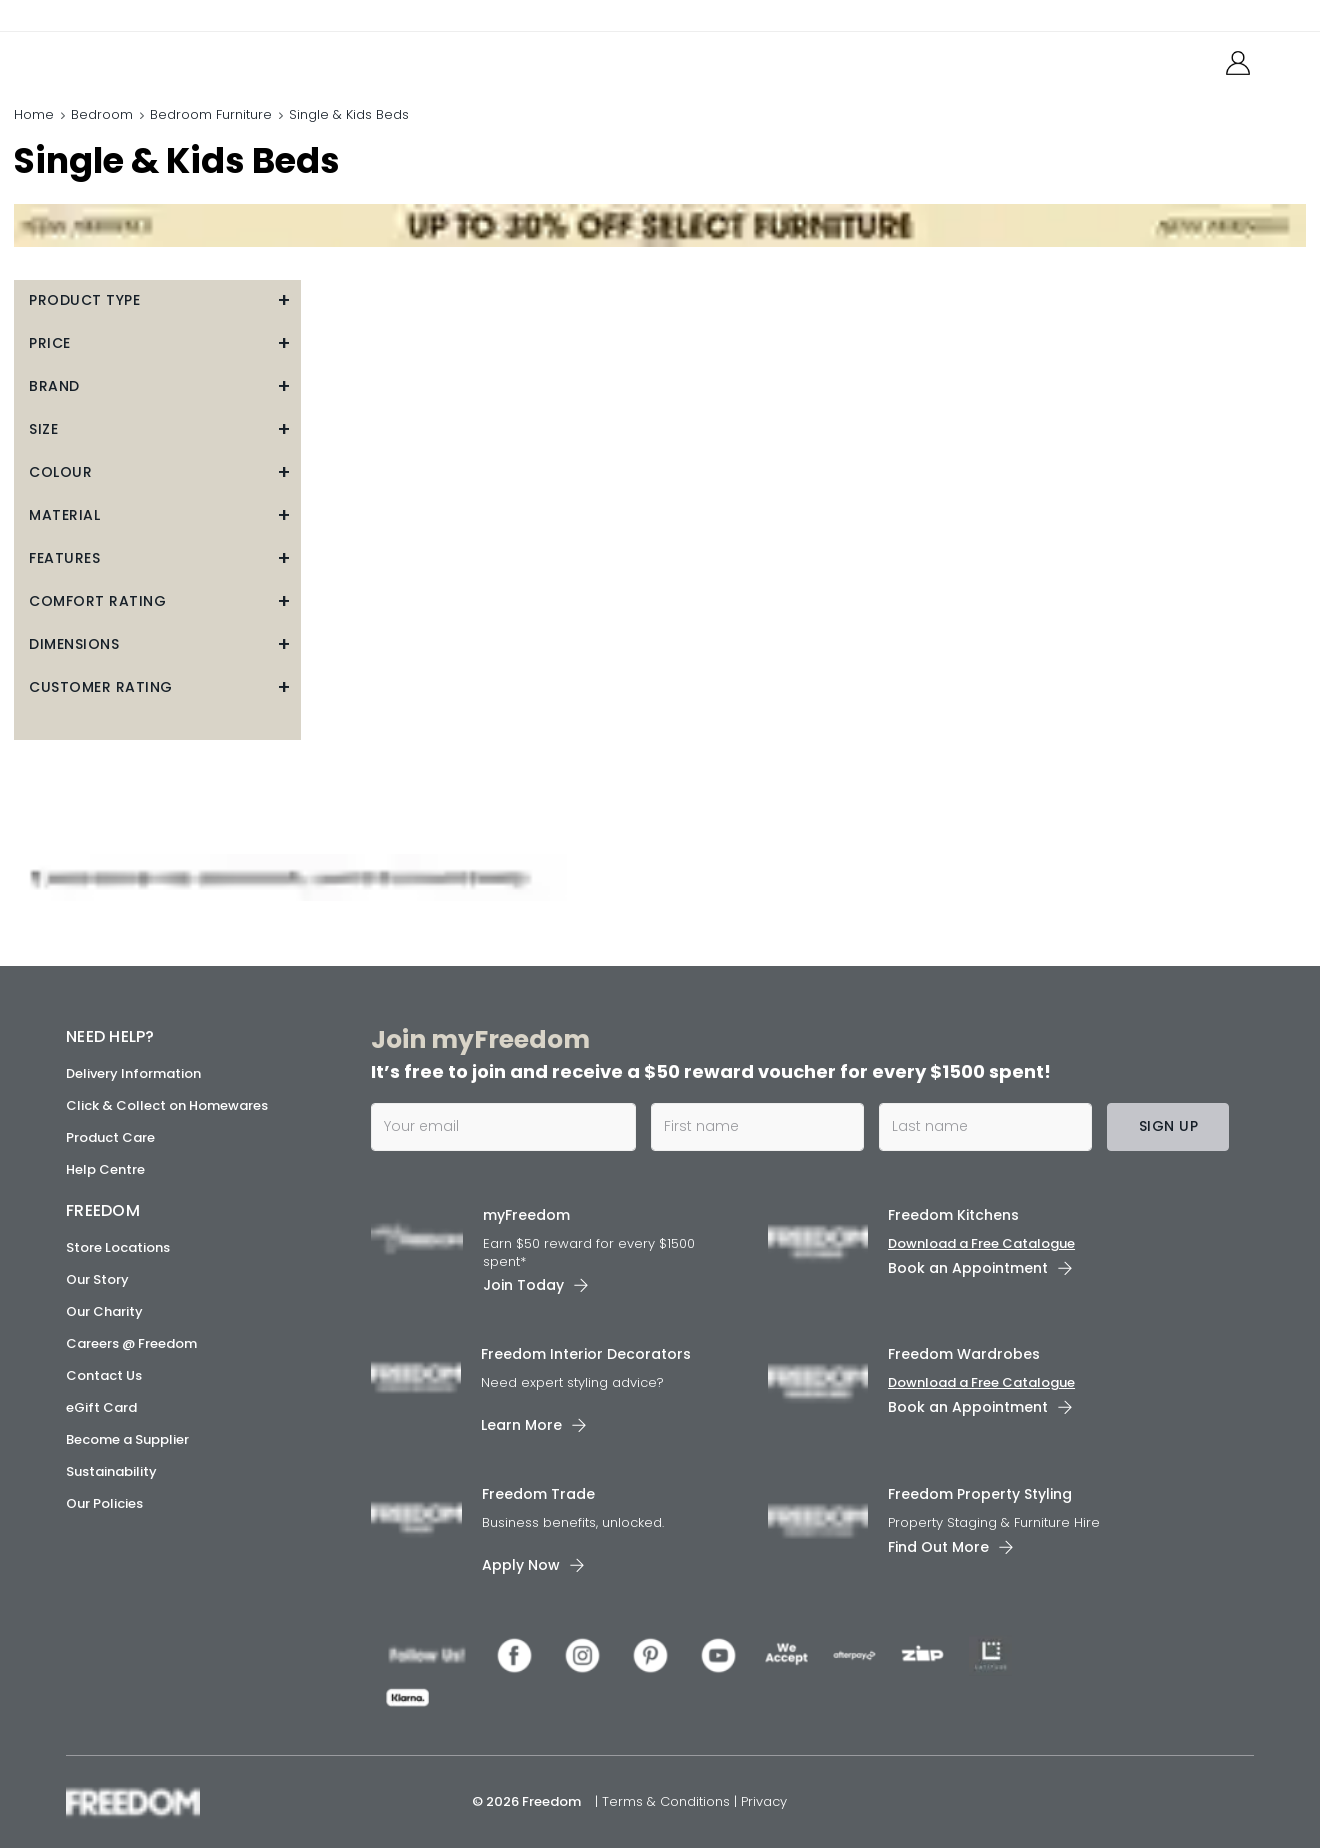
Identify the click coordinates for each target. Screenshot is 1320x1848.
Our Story (97, 1279)
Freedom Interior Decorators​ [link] (586, 1354)
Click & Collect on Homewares (167, 1105)
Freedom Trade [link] (538, 1494)
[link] (155, 58)
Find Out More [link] (938, 1547)
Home (34, 114)
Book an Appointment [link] (968, 1268)
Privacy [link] (764, 1801)
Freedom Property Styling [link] (980, 1494)
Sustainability (111, 1471)
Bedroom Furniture (211, 114)
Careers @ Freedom (131, 1343)
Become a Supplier (127, 1439)
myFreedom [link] (526, 1215)
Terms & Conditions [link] (668, 1801)
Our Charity (104, 1311)
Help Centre (105, 1169)
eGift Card (101, 1407)
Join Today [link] (523, 1285)
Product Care (110, 1137)
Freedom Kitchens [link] (953, 1215)
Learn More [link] (521, 1425)
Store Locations (118, 1247)
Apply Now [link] (521, 1565)
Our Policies (104, 1503)
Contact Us (104, 1375)
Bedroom (102, 114)
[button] (157, 300)
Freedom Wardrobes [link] (964, 1354)
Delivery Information (133, 1073)
